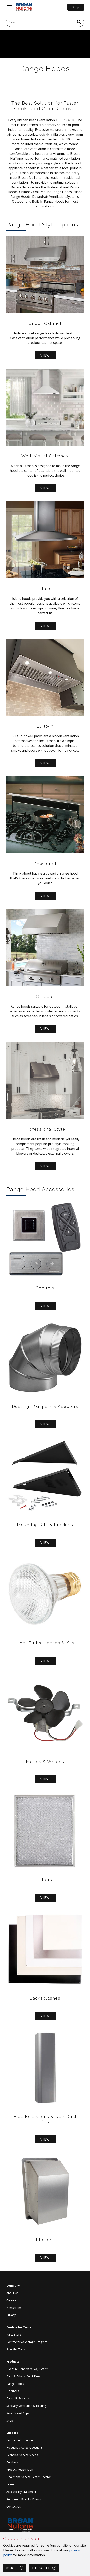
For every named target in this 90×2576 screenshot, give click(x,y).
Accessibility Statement (21, 2492)
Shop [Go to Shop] (75, 7)
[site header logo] (24, 7)
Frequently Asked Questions (24, 2447)
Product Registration (19, 2469)
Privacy (11, 2315)
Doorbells (12, 2391)
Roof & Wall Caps (17, 2413)
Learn (10, 2484)
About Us (12, 2293)
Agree (12, 2568)
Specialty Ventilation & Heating (26, 2406)
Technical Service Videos (22, 2455)
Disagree (41, 2568)
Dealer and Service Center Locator (28, 2477)
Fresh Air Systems (18, 2398)
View (45, 355)
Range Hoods (15, 2384)
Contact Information (19, 2440)
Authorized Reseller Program (25, 2499)
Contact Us (13, 2506)
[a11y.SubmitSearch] (79, 22)
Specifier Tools (16, 2349)
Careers (11, 2300)
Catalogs (12, 2462)
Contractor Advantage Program (26, 2342)
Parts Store (13, 2334)
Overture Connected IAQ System (27, 2369)
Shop (9, 2420)
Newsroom (13, 2308)
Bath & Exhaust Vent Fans (23, 2376)
